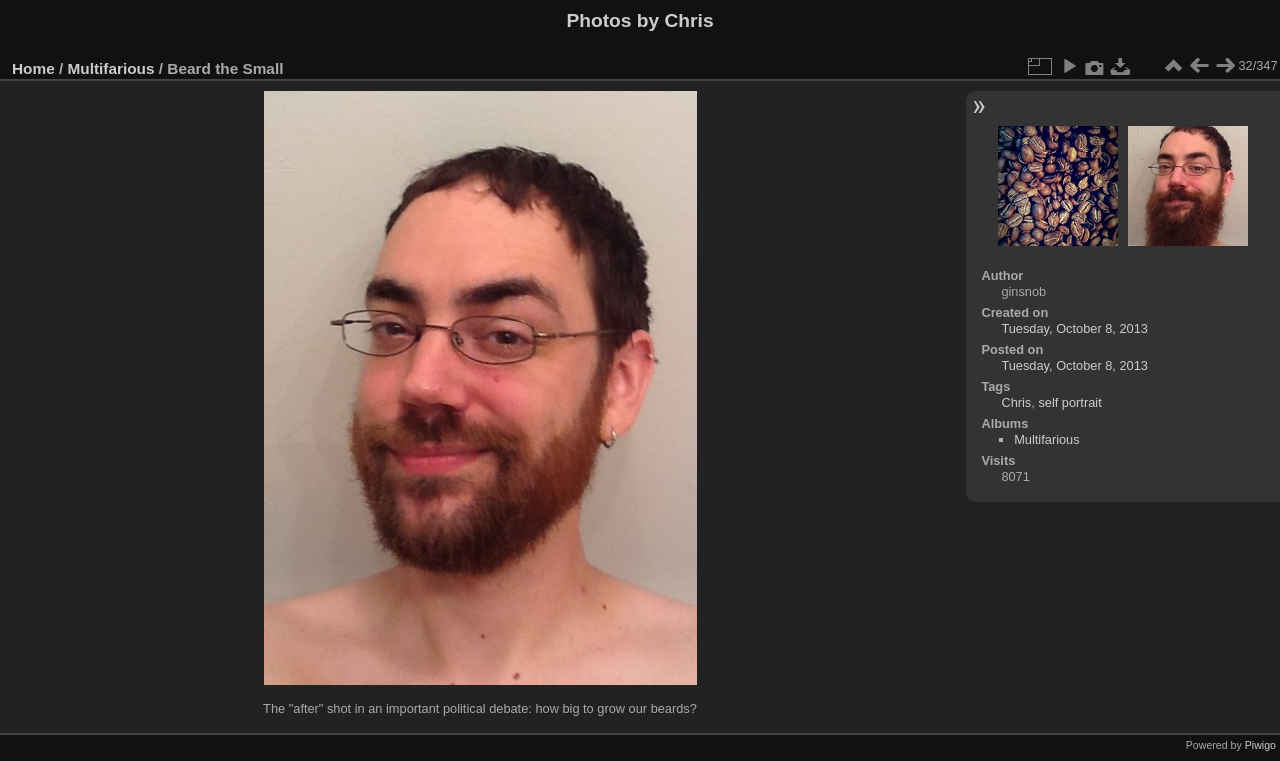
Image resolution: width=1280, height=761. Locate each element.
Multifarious (111, 68)
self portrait (1069, 402)
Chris (1016, 402)
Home (33, 68)
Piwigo (1260, 745)
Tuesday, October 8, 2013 (1074, 328)
